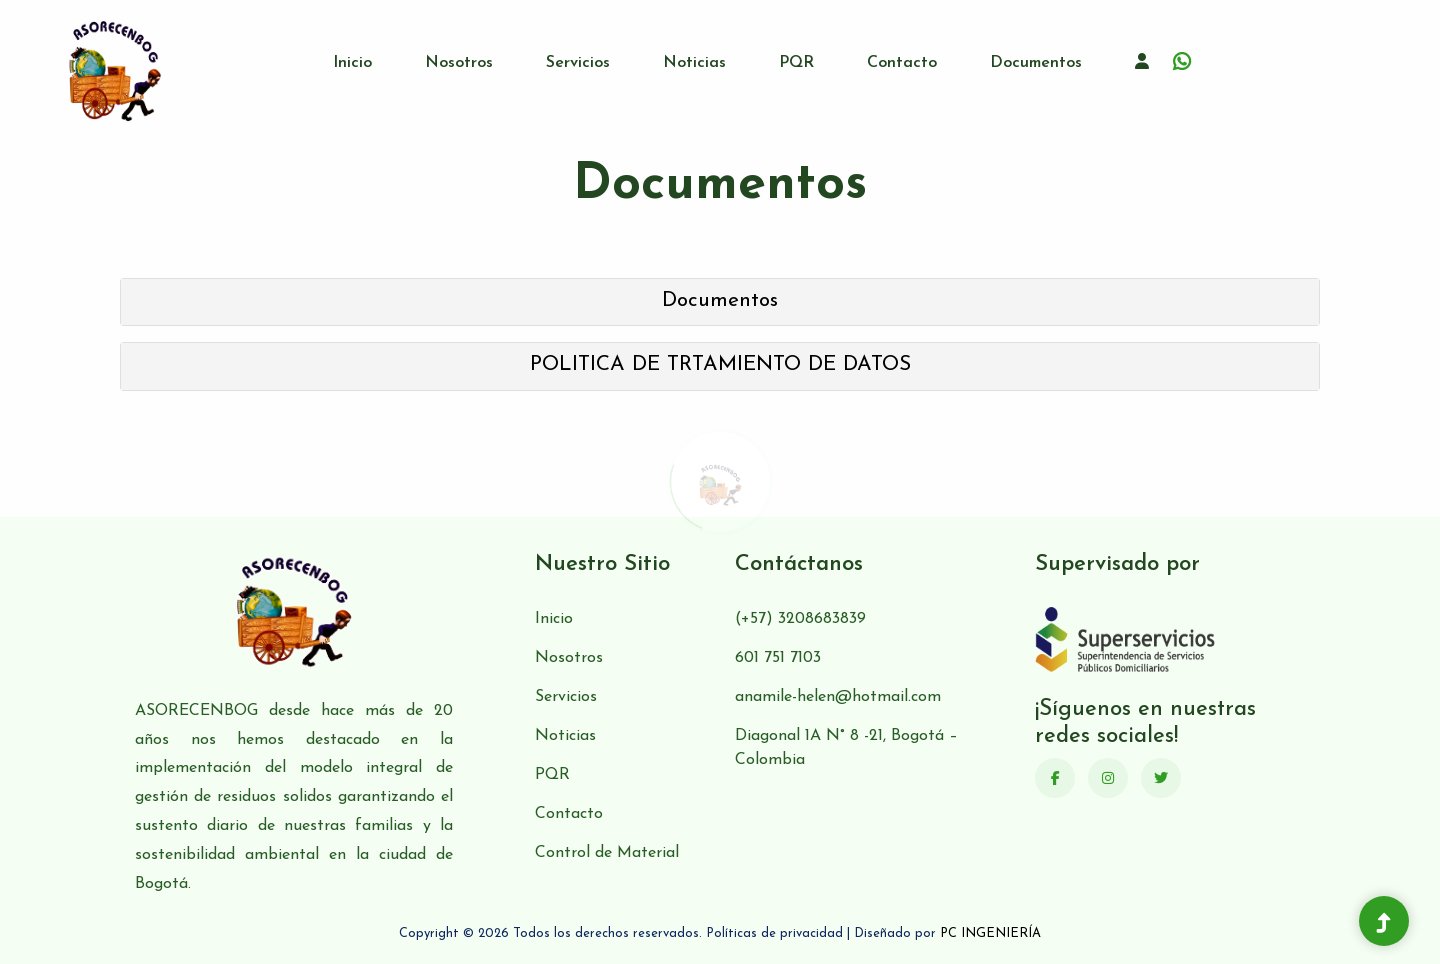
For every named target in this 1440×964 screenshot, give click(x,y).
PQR (796, 63)
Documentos (1036, 63)
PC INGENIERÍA (990, 933)
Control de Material (607, 853)
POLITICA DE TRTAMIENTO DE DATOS (720, 364)
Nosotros (459, 63)
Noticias (694, 63)
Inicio (352, 63)
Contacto (902, 63)
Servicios (578, 63)
